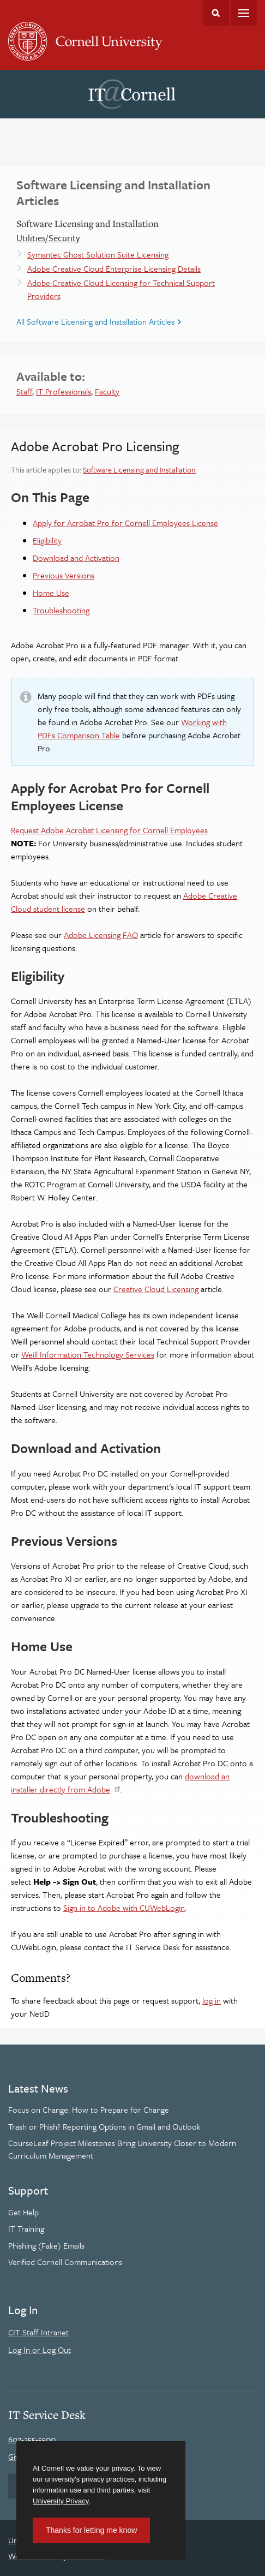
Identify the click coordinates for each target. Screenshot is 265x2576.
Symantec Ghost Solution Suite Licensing (97, 254)
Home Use (51, 593)
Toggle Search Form (216, 13)
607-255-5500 (32, 2439)
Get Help (23, 2212)
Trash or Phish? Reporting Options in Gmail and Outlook (104, 2126)
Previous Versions (63, 575)
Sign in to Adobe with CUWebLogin (124, 1908)
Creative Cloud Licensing (155, 1289)
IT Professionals (63, 391)
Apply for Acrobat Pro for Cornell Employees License (125, 523)
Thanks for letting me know (91, 2530)
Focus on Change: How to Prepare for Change (88, 2109)
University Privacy (60, 2501)
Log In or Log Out (39, 2350)
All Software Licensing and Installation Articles (95, 321)
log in (211, 2000)
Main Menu (244, 13)
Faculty (107, 391)
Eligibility (47, 540)
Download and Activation (76, 558)
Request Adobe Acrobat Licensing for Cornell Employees (109, 830)
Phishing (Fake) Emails (46, 2245)
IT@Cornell (132, 94)
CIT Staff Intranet (38, 2332)
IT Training (26, 2228)
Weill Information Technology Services (87, 1354)
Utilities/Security (48, 237)
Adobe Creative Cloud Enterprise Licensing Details (114, 268)
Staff (24, 391)
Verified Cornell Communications (65, 2262)
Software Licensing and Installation (139, 469)
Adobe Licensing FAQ (101, 935)
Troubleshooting (61, 610)
